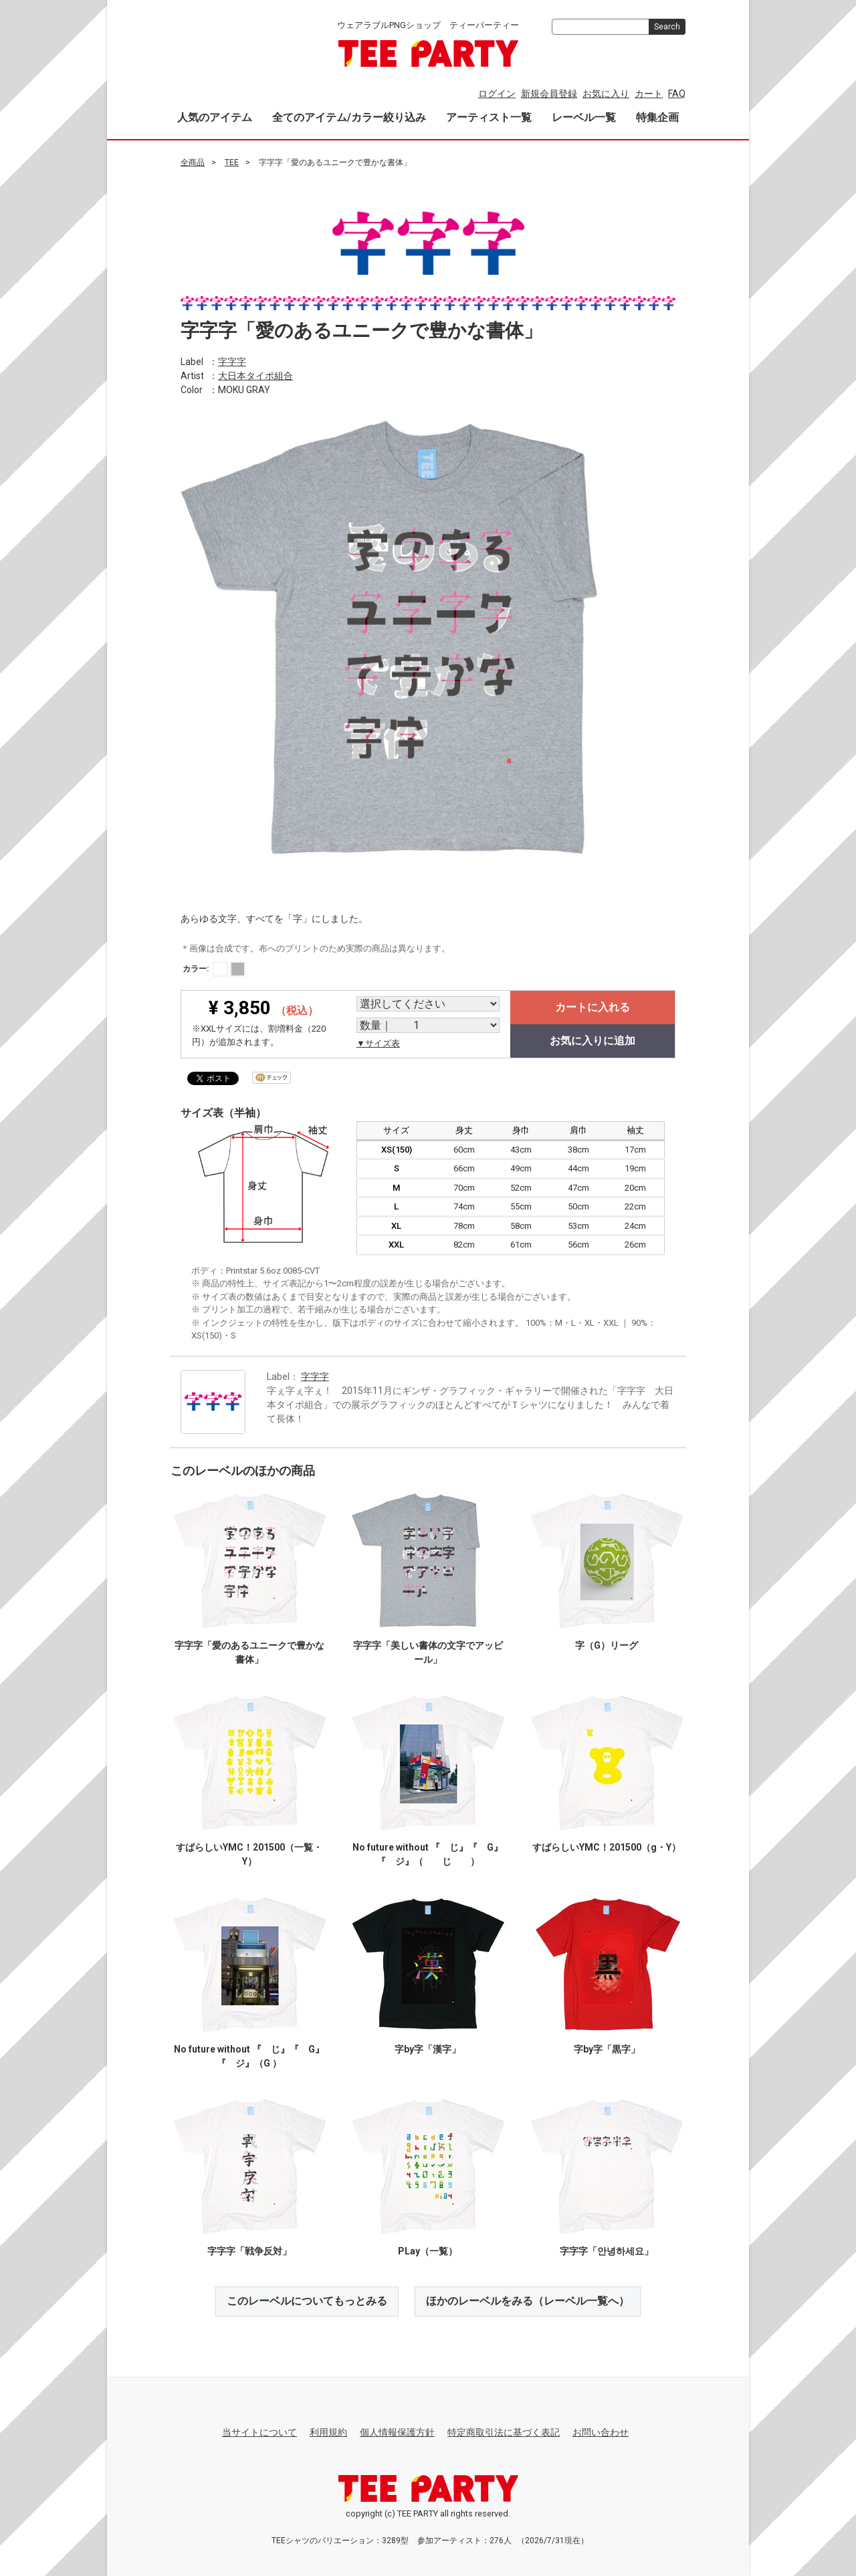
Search (667, 26)
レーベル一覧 (584, 117)
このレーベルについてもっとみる (307, 2301)
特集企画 (657, 117)
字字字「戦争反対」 (249, 2251)
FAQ (676, 93)
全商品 (193, 162)
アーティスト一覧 (489, 117)
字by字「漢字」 (428, 2049)
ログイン (497, 93)
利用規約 (328, 2432)
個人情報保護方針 (397, 2432)
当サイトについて (259, 2432)
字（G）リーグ (606, 1645)
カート (649, 93)
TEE (232, 162)
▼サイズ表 (378, 1043)
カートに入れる (592, 1007)
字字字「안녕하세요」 (606, 2251)
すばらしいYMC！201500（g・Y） (606, 1847)
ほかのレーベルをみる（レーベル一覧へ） (527, 2301)
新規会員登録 (549, 93)
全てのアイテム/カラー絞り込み (349, 117)
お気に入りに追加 (592, 1040)
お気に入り (605, 93)
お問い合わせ (600, 2432)
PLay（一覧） (427, 2251)
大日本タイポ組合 (255, 375)
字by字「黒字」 (607, 2049)
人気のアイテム (214, 117)
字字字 (232, 361)
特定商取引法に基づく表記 (503, 2432)
